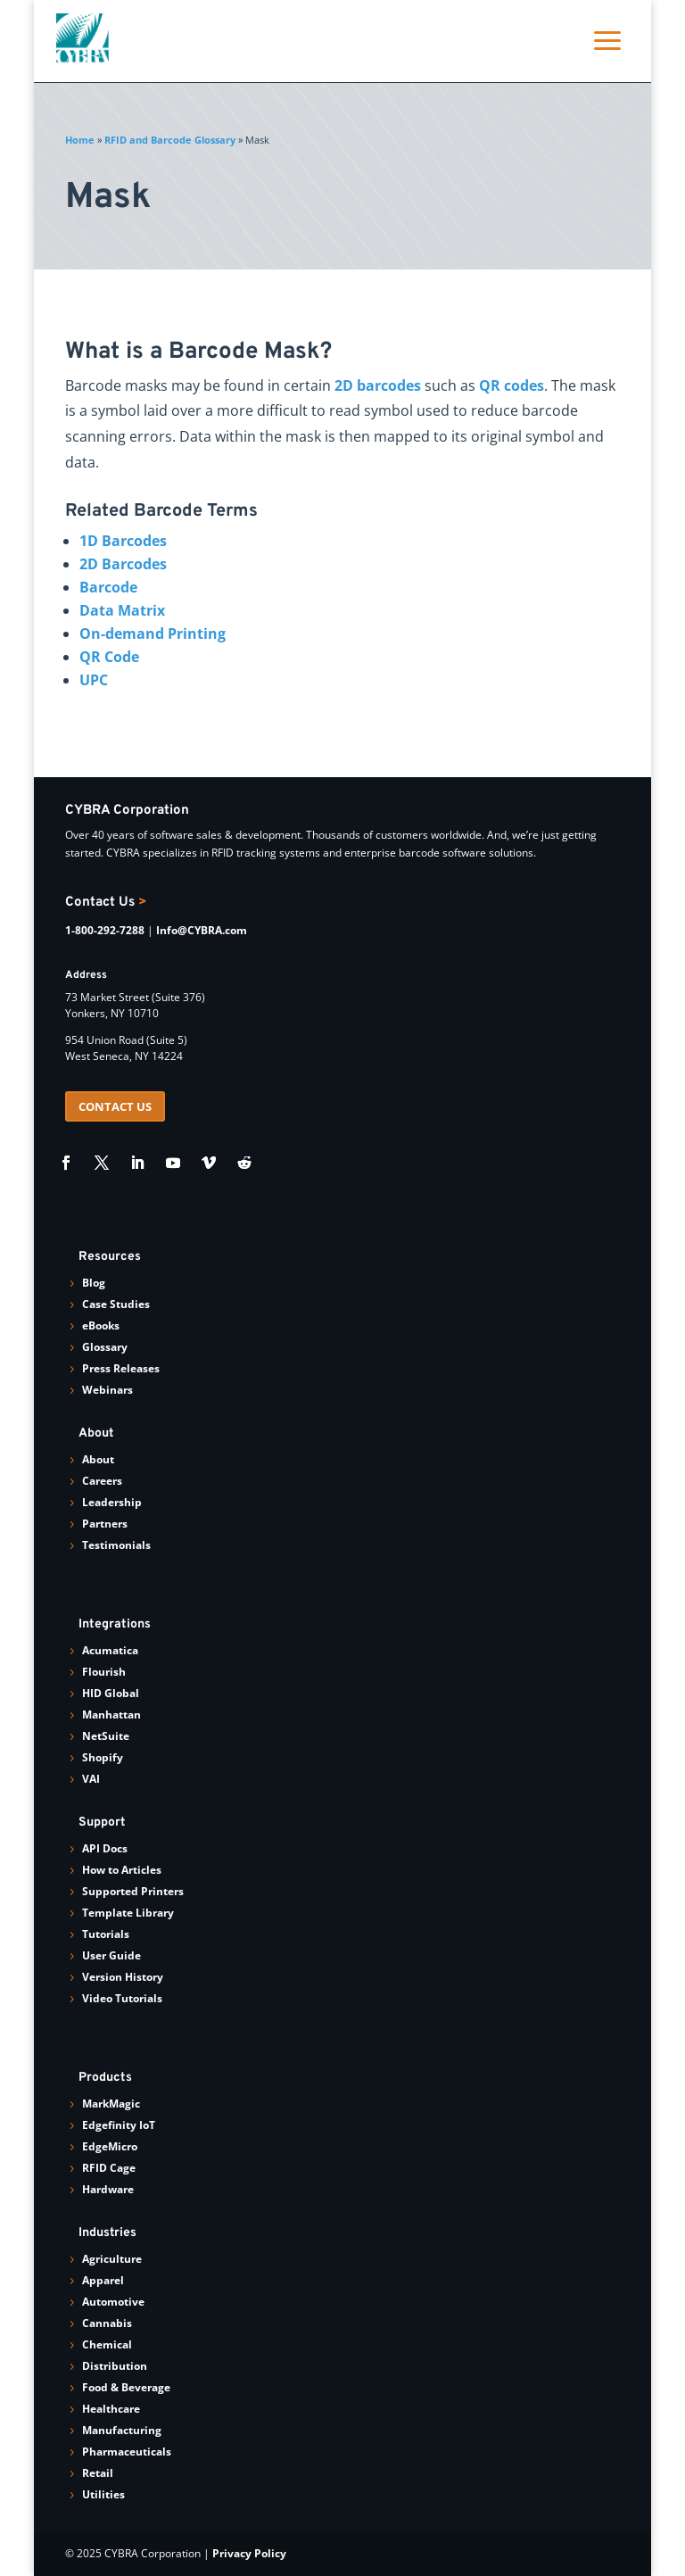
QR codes (511, 385)
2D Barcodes (123, 564)
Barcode (108, 587)
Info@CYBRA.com (201, 930)
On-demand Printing (152, 633)
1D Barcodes (123, 541)
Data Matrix (122, 610)
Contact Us (106, 902)
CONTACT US (115, 1106)
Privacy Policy (249, 2553)
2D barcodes (377, 385)
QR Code (109, 657)
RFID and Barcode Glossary (169, 139)
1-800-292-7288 (104, 930)
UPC (93, 680)
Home (80, 139)
